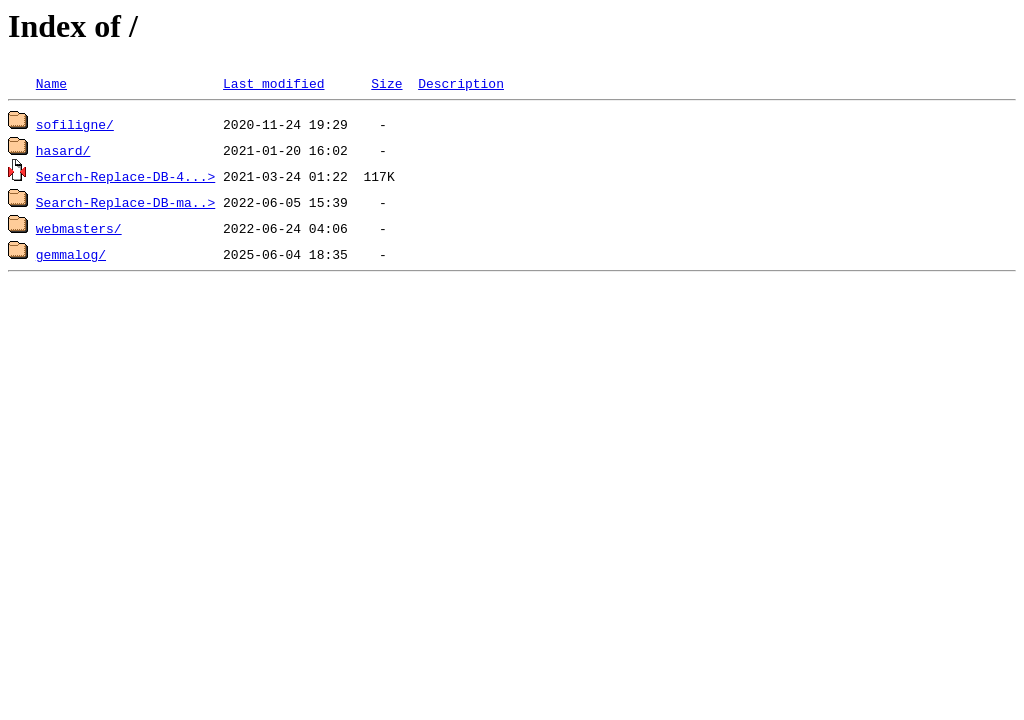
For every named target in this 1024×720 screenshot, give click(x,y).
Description (461, 83)
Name (51, 83)
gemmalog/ (71, 254)
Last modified (273, 83)
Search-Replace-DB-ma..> (125, 202)
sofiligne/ (75, 124)
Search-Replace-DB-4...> (125, 176)
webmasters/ (79, 228)
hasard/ (63, 150)
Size (386, 83)
